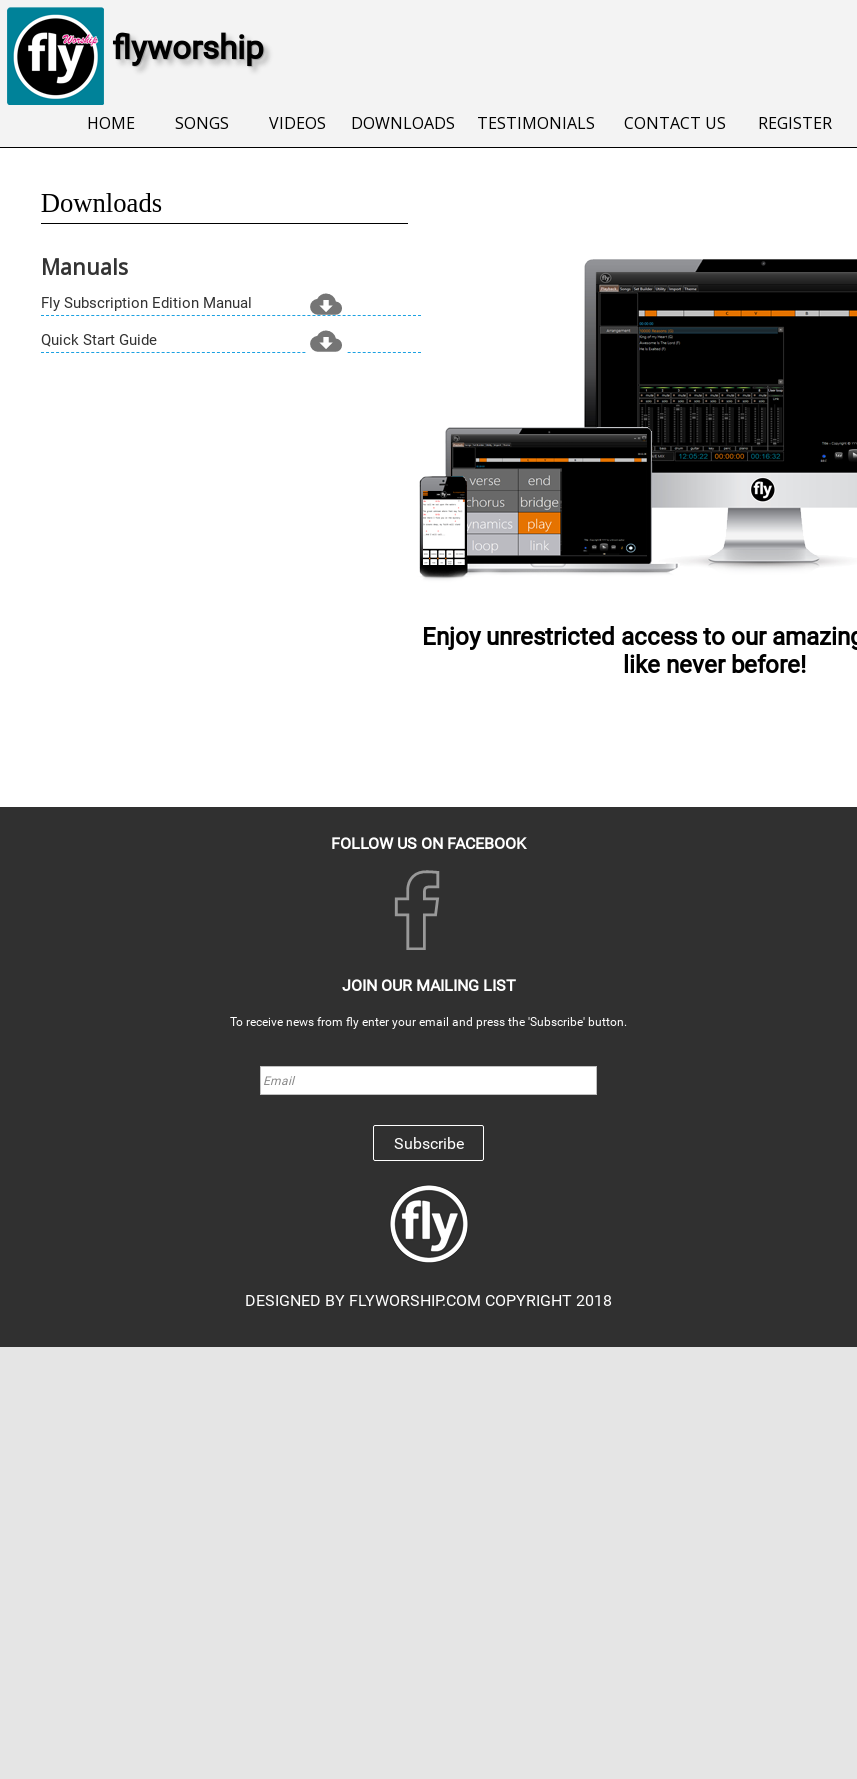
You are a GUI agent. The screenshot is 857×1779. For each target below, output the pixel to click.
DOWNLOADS (403, 123)
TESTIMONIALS (536, 123)
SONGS (202, 123)
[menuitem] (111, 124)
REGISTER (795, 123)
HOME (111, 123)
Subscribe (429, 1143)
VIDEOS (297, 123)
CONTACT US (675, 123)
